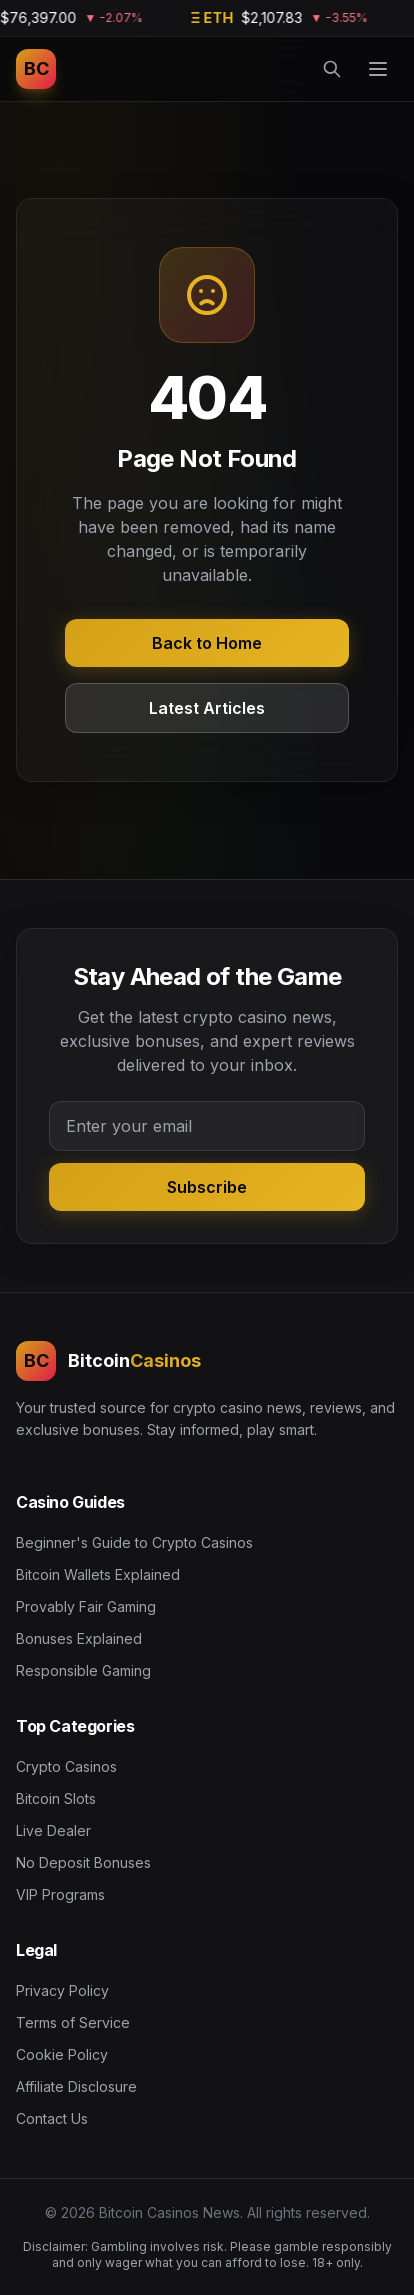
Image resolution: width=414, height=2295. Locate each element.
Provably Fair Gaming (86, 1606)
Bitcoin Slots (56, 1798)
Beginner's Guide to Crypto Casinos (134, 1542)
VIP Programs (60, 1894)
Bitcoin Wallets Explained (98, 1574)
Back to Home (207, 643)
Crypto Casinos (66, 1766)
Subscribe (207, 1187)
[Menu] (378, 69)
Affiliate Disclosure (76, 2086)
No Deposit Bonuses (83, 1862)
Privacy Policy (62, 1990)
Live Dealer (53, 1830)
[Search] (332, 69)
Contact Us (52, 2118)
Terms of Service (73, 2022)
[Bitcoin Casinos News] (36, 69)
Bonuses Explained (79, 1638)
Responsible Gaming (83, 1670)
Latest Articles (207, 708)
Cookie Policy (62, 2054)
